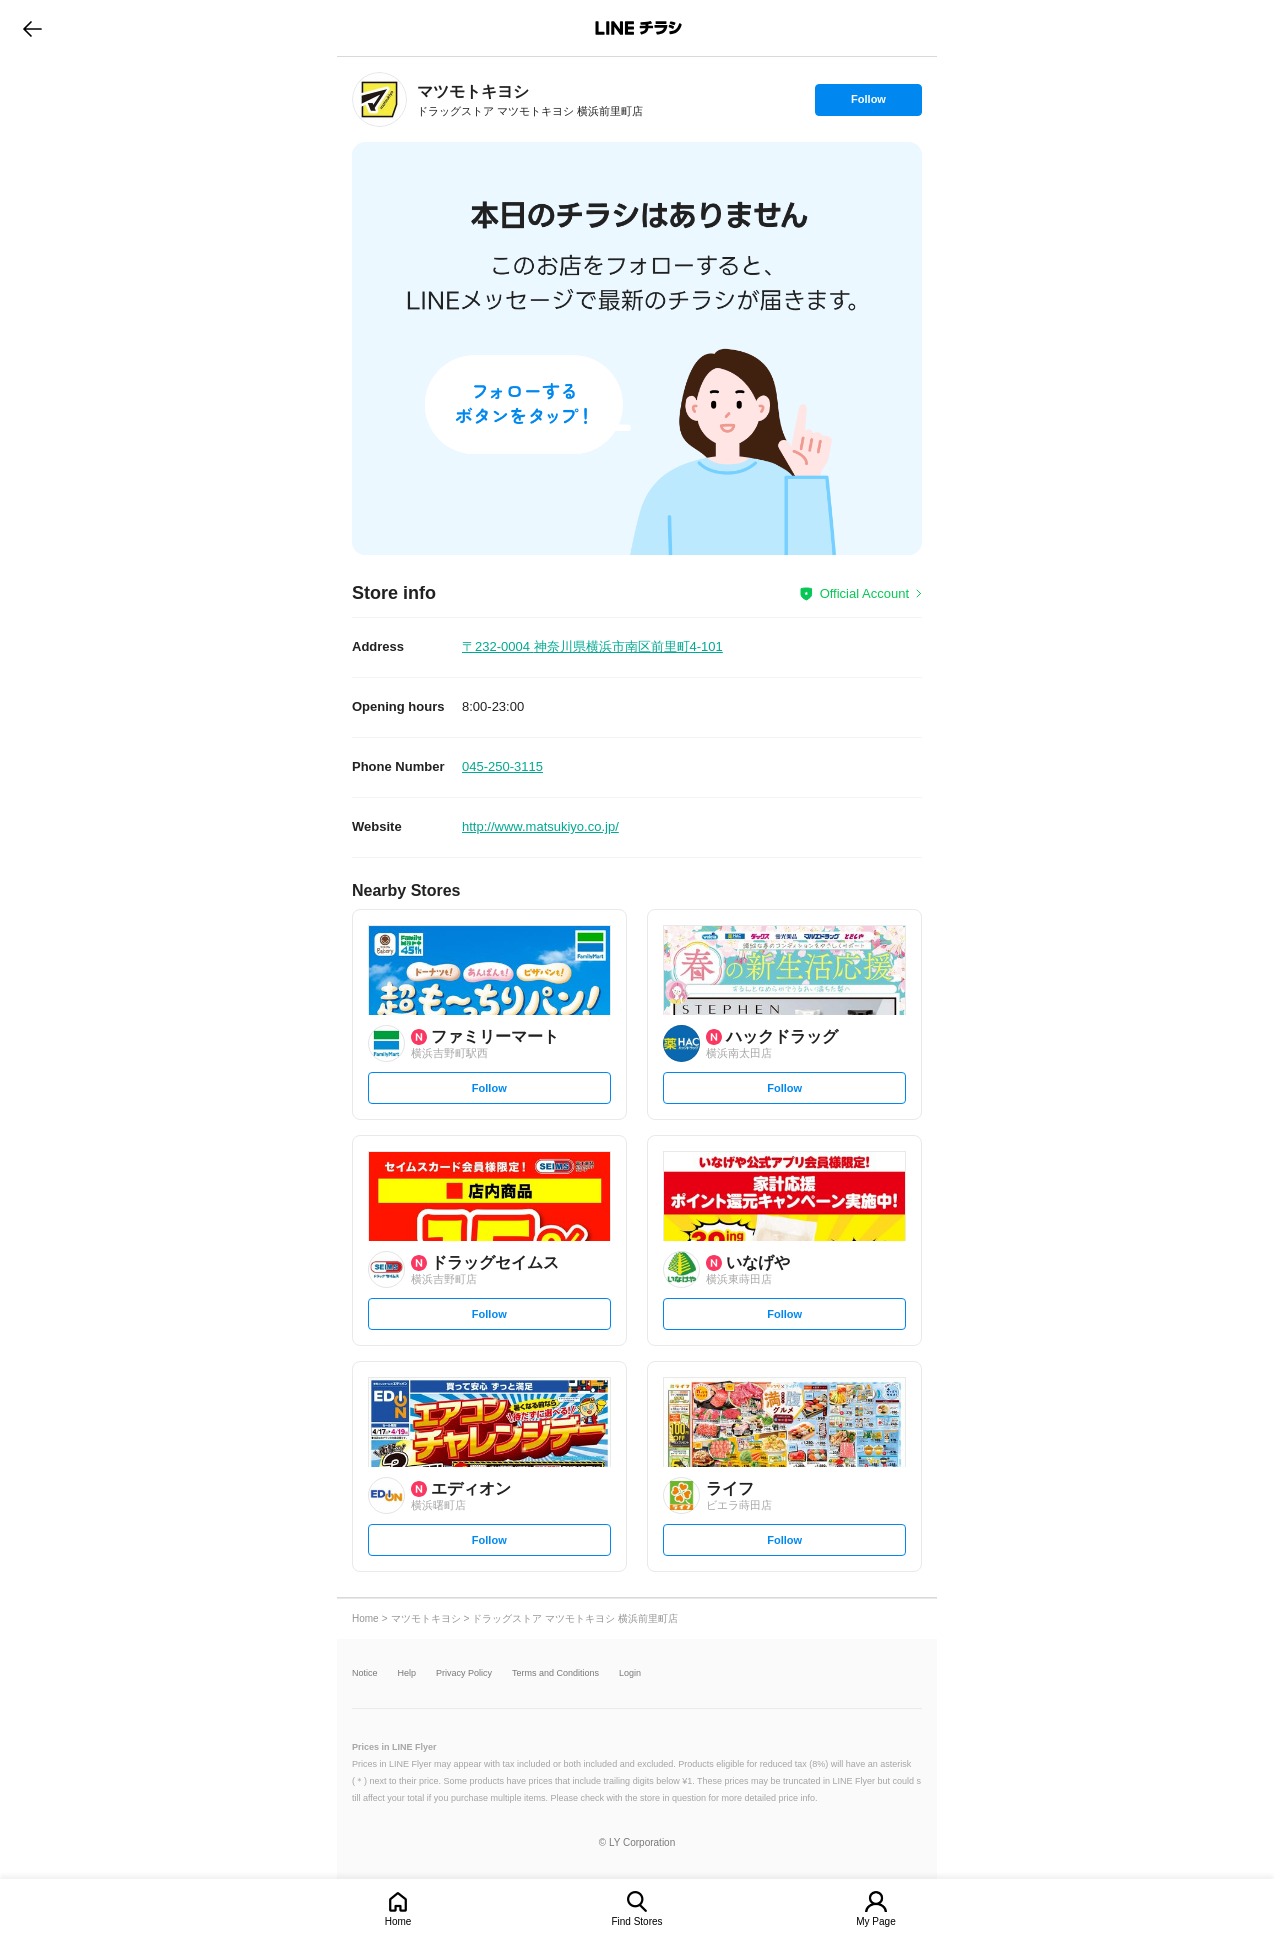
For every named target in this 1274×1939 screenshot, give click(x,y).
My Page (875, 1921)
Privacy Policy (464, 1673)
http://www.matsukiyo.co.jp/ (540, 826)
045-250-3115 (502, 766)
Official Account (864, 593)
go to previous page (32, 28)
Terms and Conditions (555, 1673)
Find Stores (636, 1921)
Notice (365, 1673)
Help (407, 1673)
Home (398, 1921)
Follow (868, 104)
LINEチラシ (638, 28)
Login (630, 1673)
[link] (379, 99)
